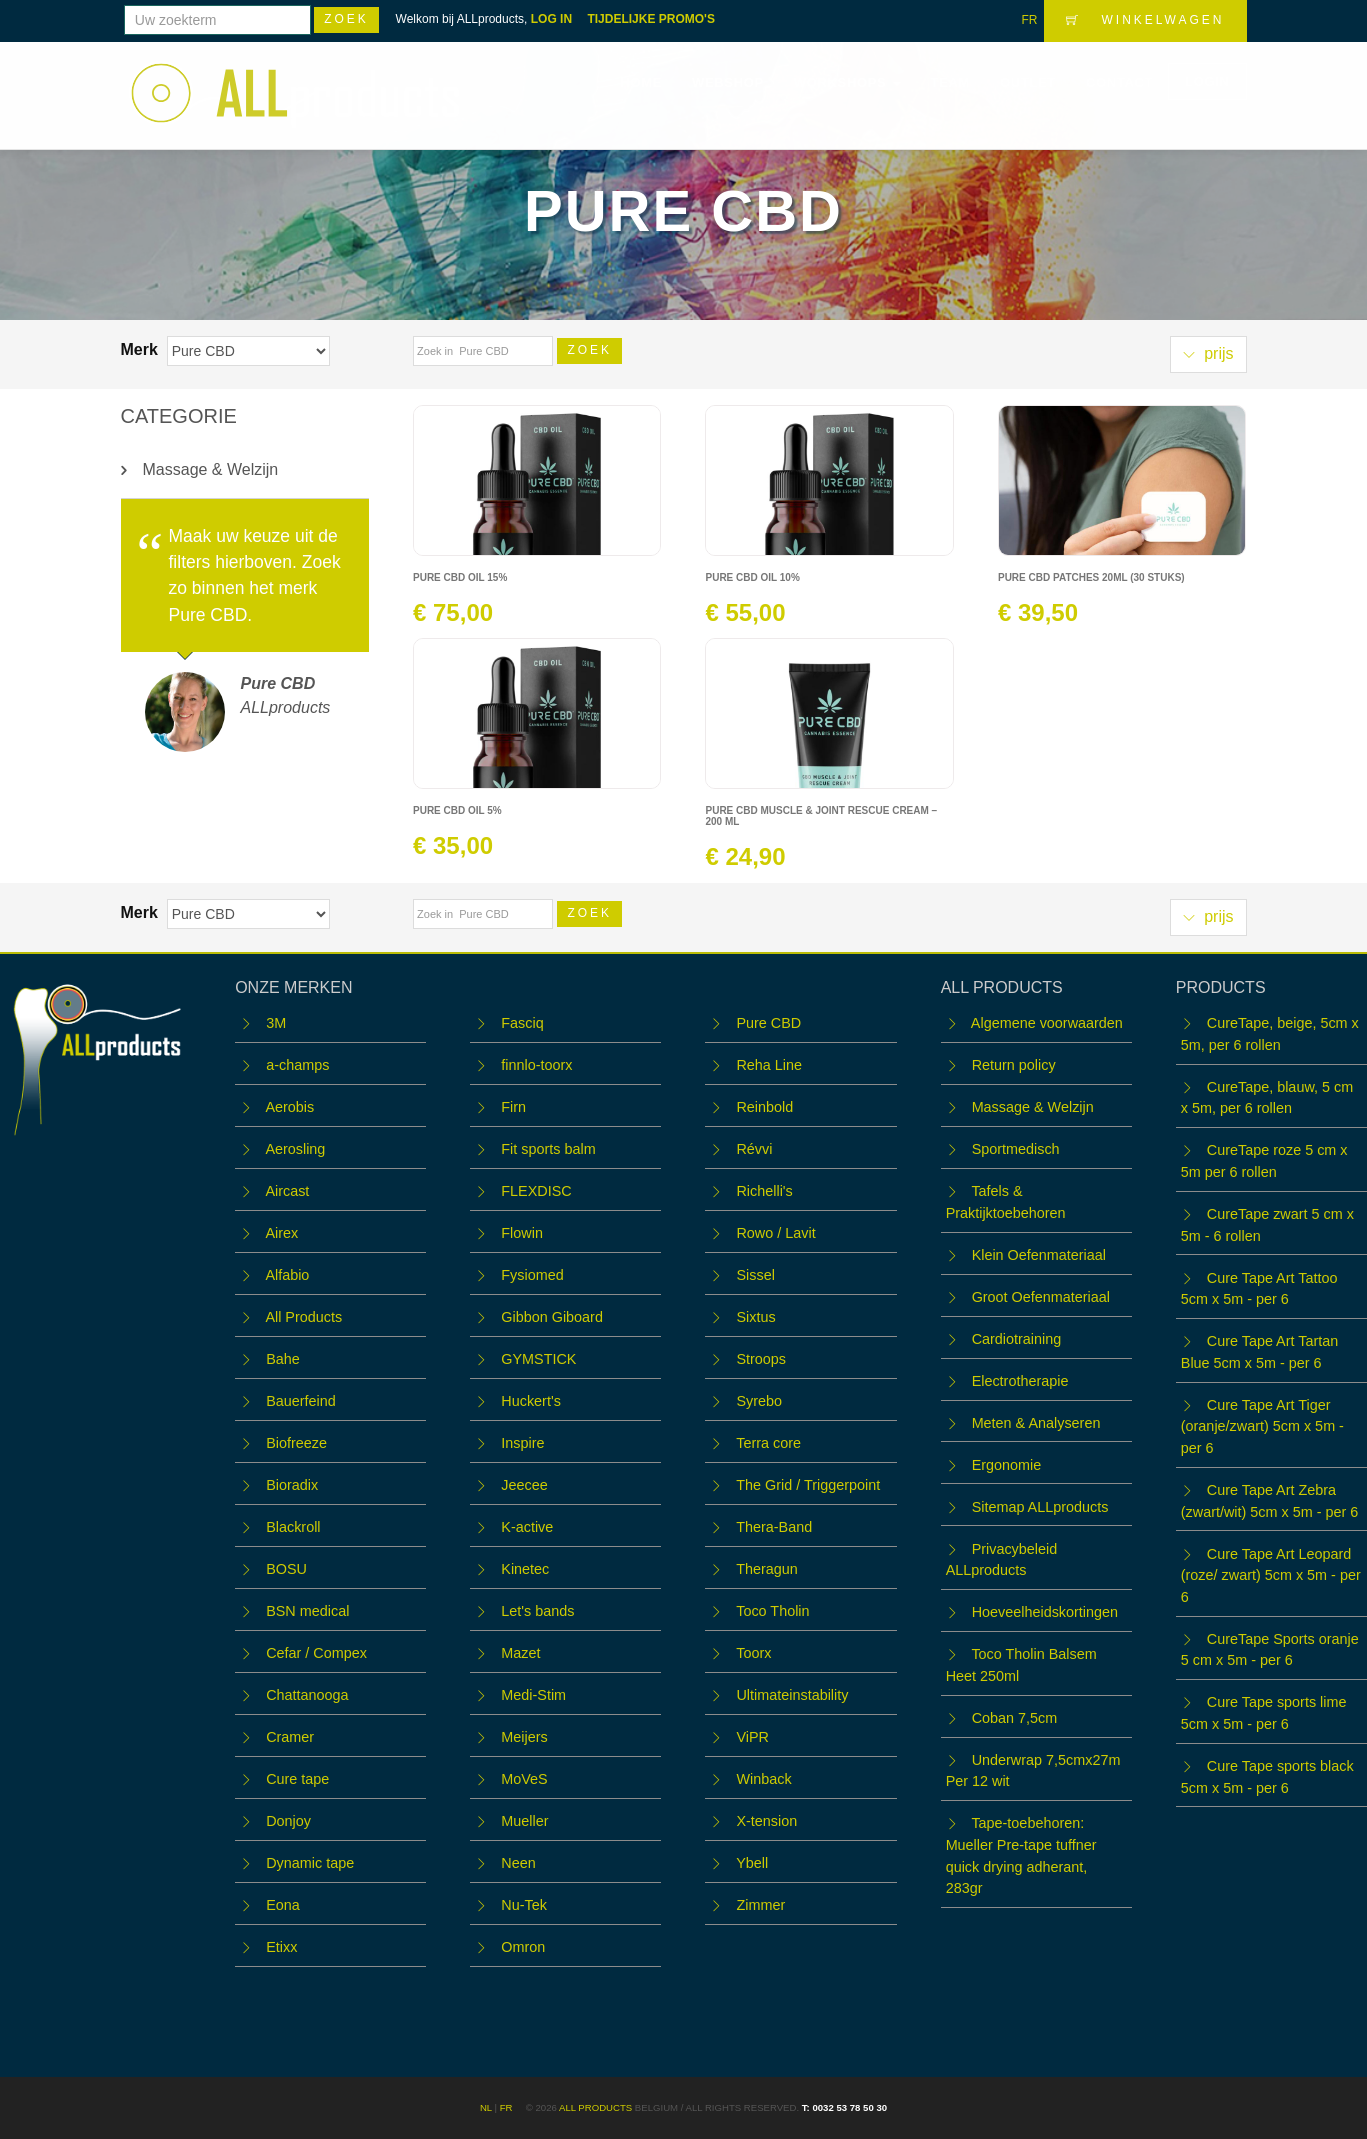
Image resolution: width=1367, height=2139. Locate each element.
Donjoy (288, 1821)
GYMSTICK (538, 1359)
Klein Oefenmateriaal (1039, 1255)
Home (641, 82)
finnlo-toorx (536, 1065)
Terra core (768, 1443)
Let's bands (537, 1611)
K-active (527, 1527)
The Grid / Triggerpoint (808, 1485)
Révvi (754, 1149)
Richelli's (764, 1191)
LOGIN (1207, 81)
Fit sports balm (548, 1149)
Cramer (290, 1737)
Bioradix (292, 1485)
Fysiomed (532, 1275)
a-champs (297, 1065)
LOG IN (551, 19)
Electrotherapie (1020, 1381)
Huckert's (531, 1401)
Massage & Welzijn (211, 469)
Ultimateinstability (792, 1695)
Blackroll (293, 1527)
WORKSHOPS (847, 82)
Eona (283, 1905)
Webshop (728, 82)
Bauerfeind (301, 1401)
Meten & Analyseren (1036, 1423)
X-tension (766, 1821)
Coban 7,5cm (1015, 1718)
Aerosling (295, 1149)
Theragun (767, 1569)
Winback (763, 1779)
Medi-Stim (533, 1695)
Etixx (281, 1947)
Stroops (761, 1359)
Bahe (283, 1359)
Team (950, 82)
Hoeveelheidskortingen (1045, 1612)
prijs (1208, 353)
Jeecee (524, 1485)
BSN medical (307, 1611)
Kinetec (525, 1569)
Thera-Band (774, 1527)
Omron (523, 1947)
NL (486, 2107)
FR (1029, 20)
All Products (303, 1317)
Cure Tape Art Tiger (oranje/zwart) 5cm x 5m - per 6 (1262, 1426)
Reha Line (769, 1065)
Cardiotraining (1017, 1339)
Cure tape (297, 1779)
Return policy (1014, 1065)
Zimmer (760, 1905)
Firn (513, 1107)
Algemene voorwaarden (1047, 1023)
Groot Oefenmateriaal (1041, 1297)
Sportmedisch (1016, 1149)
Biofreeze (296, 1443)
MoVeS (524, 1779)
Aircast (287, 1191)
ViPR (752, 1737)
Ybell (752, 1863)
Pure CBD (768, 1023)
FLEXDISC (536, 1191)
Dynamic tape (310, 1863)
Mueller (524, 1821)
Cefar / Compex (316, 1653)
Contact (1119, 82)
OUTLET (1028, 82)
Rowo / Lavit (775, 1233)
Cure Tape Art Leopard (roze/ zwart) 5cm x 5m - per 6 (1271, 1575)
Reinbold (764, 1107)
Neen (518, 1863)
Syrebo (759, 1401)
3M (276, 1023)
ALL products (595, 2107)
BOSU (286, 1569)
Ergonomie (1007, 1465)
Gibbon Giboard (552, 1317)
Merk (142, 349)
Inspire (522, 1443)
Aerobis (289, 1107)
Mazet (520, 1653)
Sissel (755, 1275)
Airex (281, 1233)
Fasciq (522, 1023)
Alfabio (287, 1275)
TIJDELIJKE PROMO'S (651, 19)
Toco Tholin (772, 1611)
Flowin (522, 1233)
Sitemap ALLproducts (1040, 1507)
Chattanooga (307, 1695)
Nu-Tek (524, 1905)
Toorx (753, 1653)
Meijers (524, 1737)
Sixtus (755, 1317)
